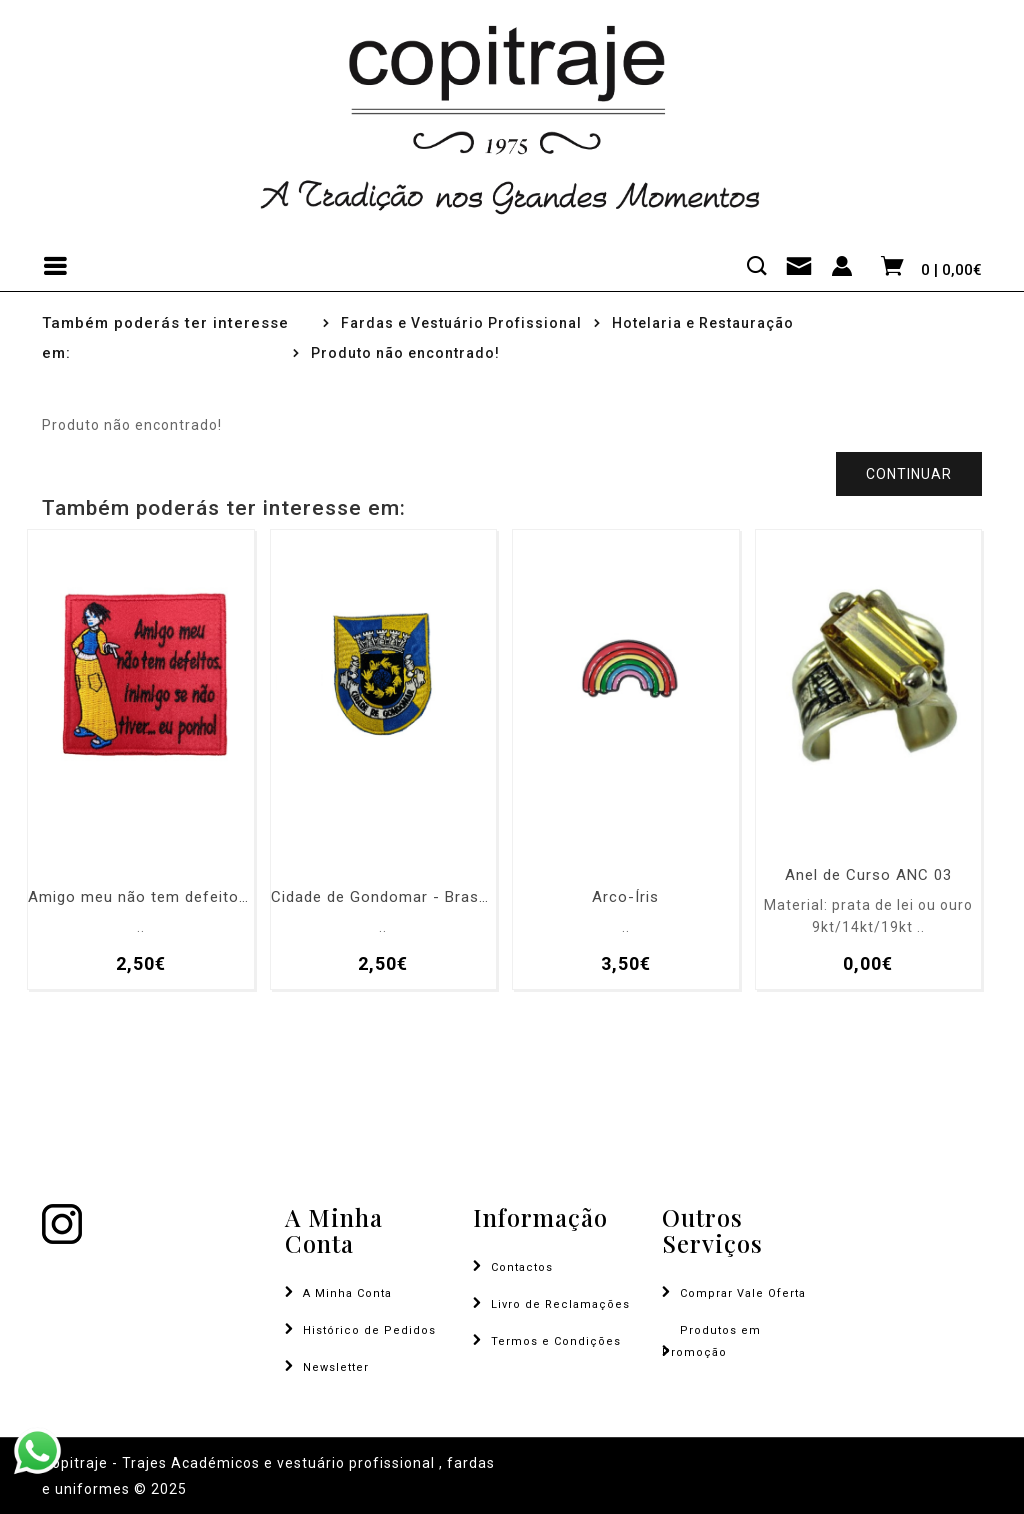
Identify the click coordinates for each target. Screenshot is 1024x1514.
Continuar (909, 474)
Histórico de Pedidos (369, 1330)
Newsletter (336, 1367)
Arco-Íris (625, 897)
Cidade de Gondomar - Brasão (384, 897)
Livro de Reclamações (560, 1304)
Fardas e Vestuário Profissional (461, 323)
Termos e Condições (556, 1341)
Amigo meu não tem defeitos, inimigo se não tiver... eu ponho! (141, 897)
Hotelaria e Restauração (703, 323)
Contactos (522, 1267)
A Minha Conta (347, 1293)
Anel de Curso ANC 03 (868, 875)
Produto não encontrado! (405, 353)
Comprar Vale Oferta (743, 1293)
